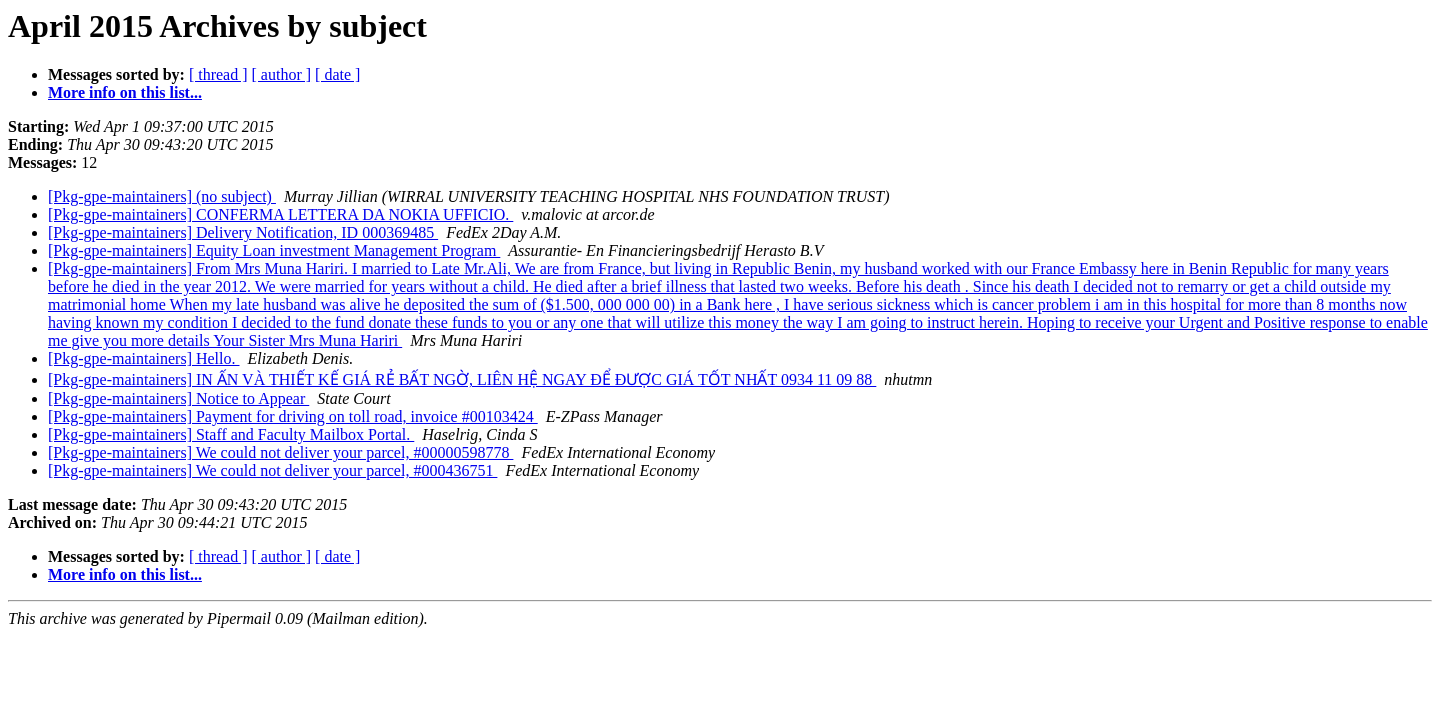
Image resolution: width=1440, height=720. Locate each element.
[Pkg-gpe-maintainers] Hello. (144, 358)
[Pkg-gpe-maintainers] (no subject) (162, 196)
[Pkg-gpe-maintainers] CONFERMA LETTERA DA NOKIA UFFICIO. (280, 214)
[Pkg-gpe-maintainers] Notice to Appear (178, 398)
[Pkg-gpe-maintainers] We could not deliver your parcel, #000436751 (272, 470)
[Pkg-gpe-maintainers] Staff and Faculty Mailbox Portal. (231, 434)
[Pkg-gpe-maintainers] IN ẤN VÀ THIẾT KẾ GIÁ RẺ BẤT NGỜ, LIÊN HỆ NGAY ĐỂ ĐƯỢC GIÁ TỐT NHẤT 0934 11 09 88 (462, 379)
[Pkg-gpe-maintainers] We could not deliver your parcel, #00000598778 (280, 452)
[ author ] (282, 74)
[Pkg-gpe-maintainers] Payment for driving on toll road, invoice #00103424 (293, 416)
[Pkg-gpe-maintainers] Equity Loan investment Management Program (274, 250)
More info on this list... (125, 92)
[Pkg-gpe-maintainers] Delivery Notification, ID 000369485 (243, 232)
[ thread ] (218, 74)
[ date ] (337, 74)
